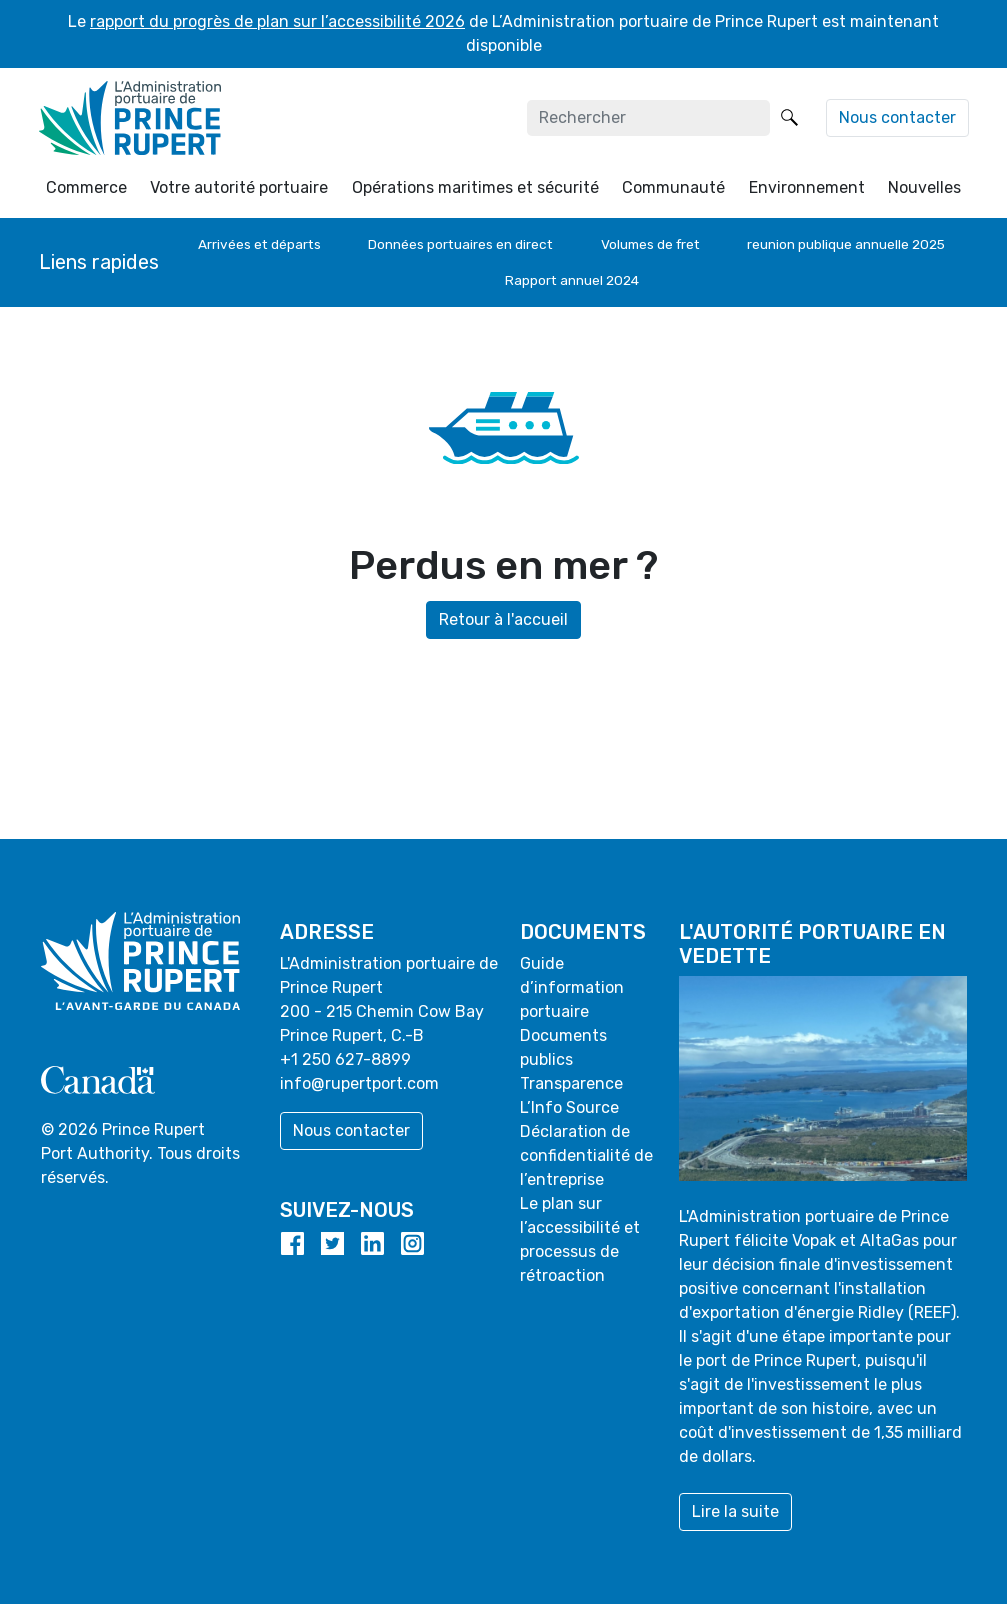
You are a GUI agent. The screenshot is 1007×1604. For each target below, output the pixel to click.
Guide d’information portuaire (572, 987)
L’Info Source (569, 1107)
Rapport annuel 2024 (572, 280)
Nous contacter (897, 117)
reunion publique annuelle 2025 (846, 244)
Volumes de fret (650, 244)
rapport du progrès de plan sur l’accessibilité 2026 (277, 21)
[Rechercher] (648, 118)
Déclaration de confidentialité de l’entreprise (586, 1155)
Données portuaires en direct (460, 244)
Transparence (571, 1083)
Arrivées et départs (259, 244)
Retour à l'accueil (503, 619)
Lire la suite (735, 1511)
